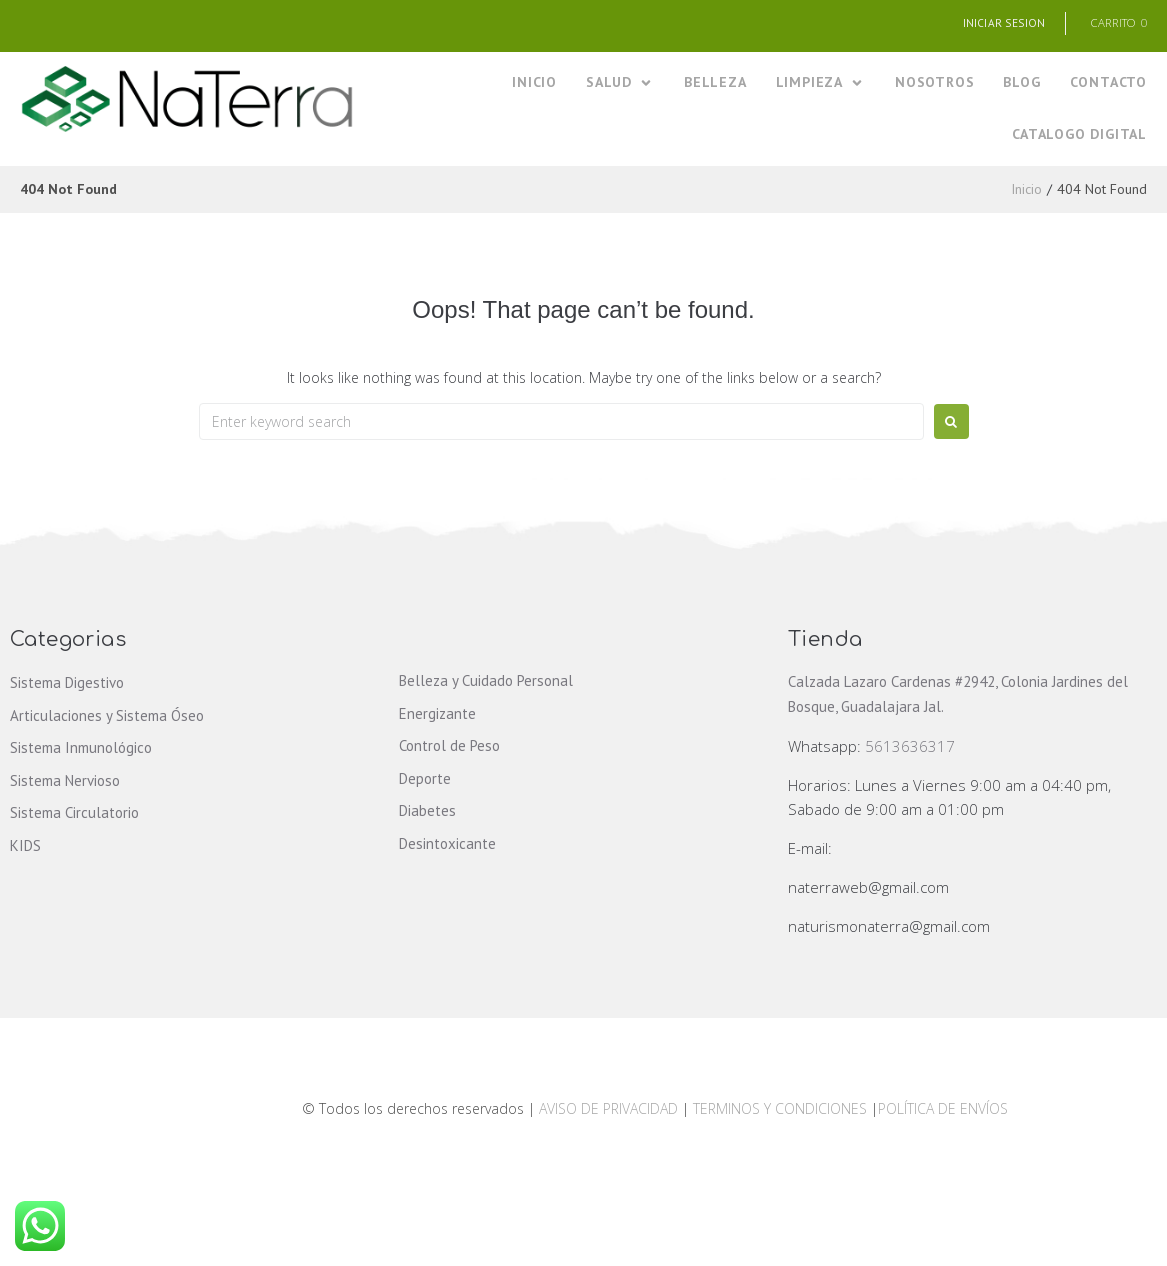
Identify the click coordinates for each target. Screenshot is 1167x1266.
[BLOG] (1021, 84)
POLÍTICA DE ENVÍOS (943, 1110)
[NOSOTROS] (934, 84)
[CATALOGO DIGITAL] (1079, 135)
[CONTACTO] (1108, 84)
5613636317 (910, 748)
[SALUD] (620, 84)
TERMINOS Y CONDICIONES (782, 1110)
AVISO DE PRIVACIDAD (608, 1110)
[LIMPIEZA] (821, 84)
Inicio (1026, 191)
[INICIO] (534, 84)
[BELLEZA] (715, 84)
